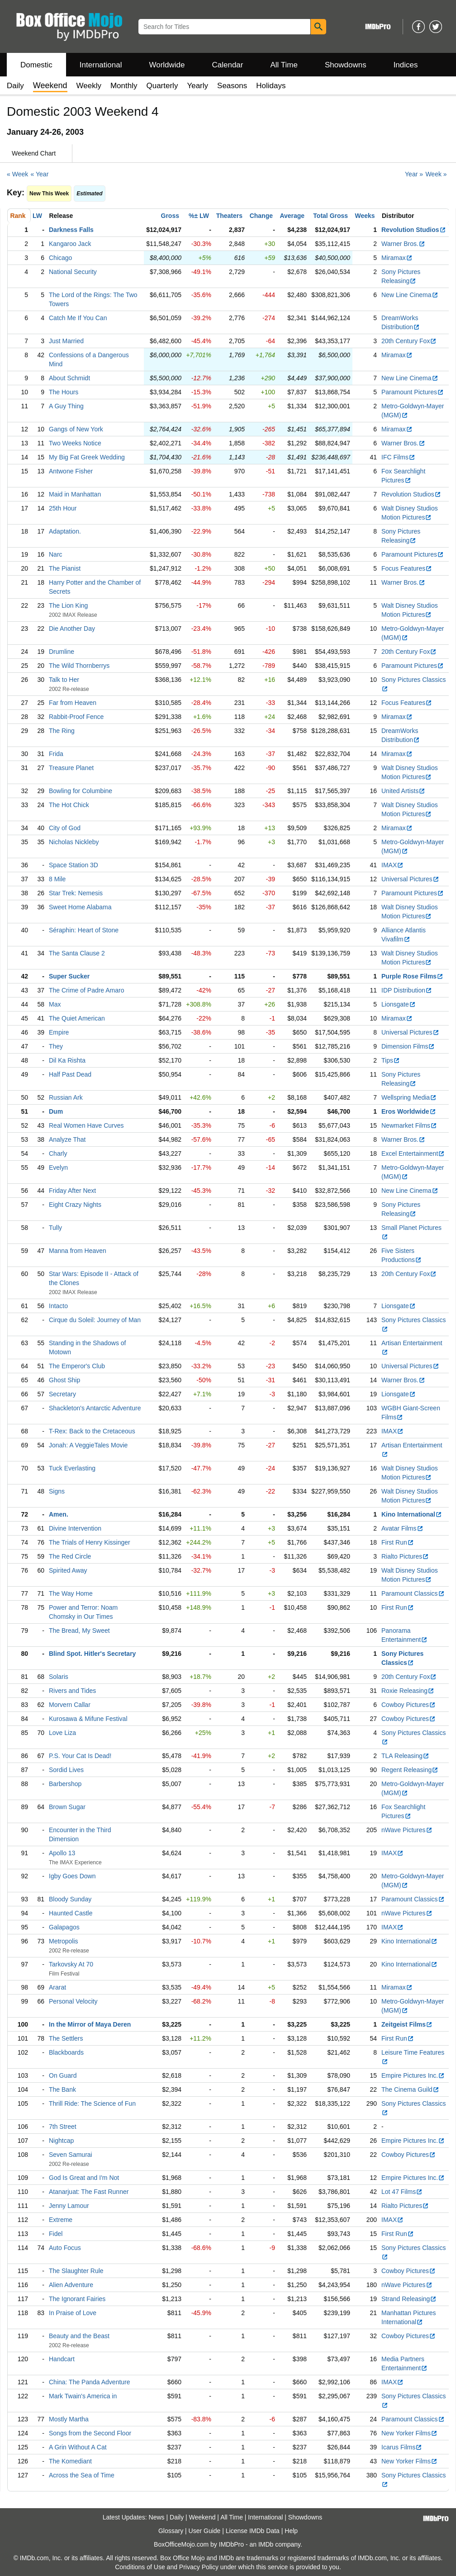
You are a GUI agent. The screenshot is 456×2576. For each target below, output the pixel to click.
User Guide (205, 2530)
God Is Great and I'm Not (84, 2177)
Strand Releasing (409, 2298)
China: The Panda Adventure (89, 2382)
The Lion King (68, 605)
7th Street (62, 2126)
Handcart (62, 2359)
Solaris (58, 1676)
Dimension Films (408, 1046)
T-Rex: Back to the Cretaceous (92, 1431)
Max (55, 1004)
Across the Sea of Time (81, 2475)
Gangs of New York (76, 429)
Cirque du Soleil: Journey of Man (95, 1319)
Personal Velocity (73, 2001)
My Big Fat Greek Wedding (87, 457)
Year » (414, 174)
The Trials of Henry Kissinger (89, 1542)
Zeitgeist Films (406, 2024)
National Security (73, 271)
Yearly (197, 85)
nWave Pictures (406, 1830)
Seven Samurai (70, 2154)
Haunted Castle (71, 1913)
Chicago (60, 257)
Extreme (60, 2219)
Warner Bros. (403, 243)
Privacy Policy (198, 2567)
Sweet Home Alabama (80, 907)
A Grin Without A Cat (78, 2447)
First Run (397, 1542)
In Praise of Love (72, 2312)
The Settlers (66, 2038)
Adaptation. (65, 531)
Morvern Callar (69, 1704)
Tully (55, 1227)
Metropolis (63, 1941)
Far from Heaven (72, 702)
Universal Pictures (410, 879)
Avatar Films (402, 1528)
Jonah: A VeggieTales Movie (88, 1445)
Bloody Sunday (70, 1899)
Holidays (270, 85)
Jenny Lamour (69, 2205)
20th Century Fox (409, 341)
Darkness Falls (71, 229)
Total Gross (330, 215)
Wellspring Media (409, 1097)
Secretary (62, 1394)
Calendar (227, 65)
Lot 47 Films (402, 2191)
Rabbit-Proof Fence (76, 716)
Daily (15, 85)
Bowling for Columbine (80, 790)
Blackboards (66, 2052)
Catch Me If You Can (78, 317)
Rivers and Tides (72, 1690)
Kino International (411, 1514)
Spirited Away (68, 1570)
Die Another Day (72, 628)
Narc (55, 554)
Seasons (232, 85)
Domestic (36, 65)
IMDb (265, 2544)
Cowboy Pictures (408, 1704)
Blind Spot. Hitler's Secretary (92, 1653)
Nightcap (61, 2140)
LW (37, 215)
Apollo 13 (62, 1853)
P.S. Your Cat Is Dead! (80, 1755)
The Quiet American (77, 1018)
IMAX (392, 865)
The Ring (62, 730)
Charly (58, 1153)
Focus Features (406, 568)
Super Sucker (69, 976)
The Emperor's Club (77, 1366)
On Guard (62, 2075)
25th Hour (62, 508)
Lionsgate (398, 1004)
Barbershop (65, 1783)
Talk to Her (64, 679)
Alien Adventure (71, 2284)
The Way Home (71, 1593)
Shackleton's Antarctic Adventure (95, 1408)
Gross (170, 215)
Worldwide (167, 65)
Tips (390, 1060)
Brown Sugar (67, 1806)
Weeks (365, 215)
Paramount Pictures (412, 392)
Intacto (58, 1305)
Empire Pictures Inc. (413, 2075)
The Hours (63, 392)
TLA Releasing (405, 1755)
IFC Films (398, 457)
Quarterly (162, 85)
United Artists (403, 790)
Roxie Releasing (407, 1690)
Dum (56, 1111)
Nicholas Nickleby (74, 842)
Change (261, 215)
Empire (59, 1032)
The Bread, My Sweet (79, 1630)
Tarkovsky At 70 (71, 1964)
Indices (406, 65)
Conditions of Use (140, 2567)
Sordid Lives (66, 1769)
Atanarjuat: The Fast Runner (88, 2191)
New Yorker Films (409, 2433)
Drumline (61, 651)
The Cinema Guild (410, 2089)
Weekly (88, 85)
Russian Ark (66, 1097)
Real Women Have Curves (86, 1125)
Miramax (397, 257)
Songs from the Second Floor (90, 2433)
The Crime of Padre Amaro (86, 990)
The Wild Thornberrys (79, 665)
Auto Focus (65, 2247)
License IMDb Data (253, 2530)
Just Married (66, 341)
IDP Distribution (406, 990)
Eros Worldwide (408, 1111)
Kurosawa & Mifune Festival (88, 1718)
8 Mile (57, 879)
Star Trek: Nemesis (76, 893)
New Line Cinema (409, 294)
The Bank (62, 2089)
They (56, 1046)
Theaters (229, 215)
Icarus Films (401, 2447)
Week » (435, 174)
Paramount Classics (413, 1593)
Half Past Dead (70, 1074)
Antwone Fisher (71, 471)
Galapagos (64, 1927)
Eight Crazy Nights (75, 1204)
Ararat (57, 1987)
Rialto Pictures (405, 1556)
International (101, 65)
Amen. (58, 1514)
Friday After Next (72, 1190)
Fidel (55, 2233)
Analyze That (67, 1139)
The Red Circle (70, 1556)
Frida (56, 753)
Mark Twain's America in (83, 2396)
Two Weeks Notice (75, 443)
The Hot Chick (69, 804)
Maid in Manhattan (75, 494)
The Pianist (65, 568)
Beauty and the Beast (79, 2336)
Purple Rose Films (412, 976)
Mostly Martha (69, 2419)
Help (291, 2530)
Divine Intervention (75, 1528)
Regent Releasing (409, 1769)
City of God (65, 828)
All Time (284, 65)
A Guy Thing (66, 406)
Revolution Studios (413, 229)
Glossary (170, 2530)
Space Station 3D (73, 865)
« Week (17, 174)
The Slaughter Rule (76, 2270)
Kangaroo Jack (70, 243)
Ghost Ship (64, 1380)
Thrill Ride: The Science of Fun (92, 2103)
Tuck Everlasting (72, 1468)
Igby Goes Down (72, 1876)
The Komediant (70, 2461)
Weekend (202, 2517)
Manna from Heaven (77, 1250)
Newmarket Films (409, 1125)
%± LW (199, 215)
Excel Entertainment (413, 1153)
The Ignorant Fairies (77, 2298)
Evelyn (58, 1167)
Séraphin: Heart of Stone (84, 930)
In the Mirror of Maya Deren (90, 2024)
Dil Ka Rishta (67, 1060)
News (157, 2517)
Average (292, 215)
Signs (57, 1491)
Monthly (124, 85)
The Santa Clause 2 (77, 953)
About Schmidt (69, 378)
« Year (40, 174)
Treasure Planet (71, 767)
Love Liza (62, 1732)
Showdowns (345, 65)
